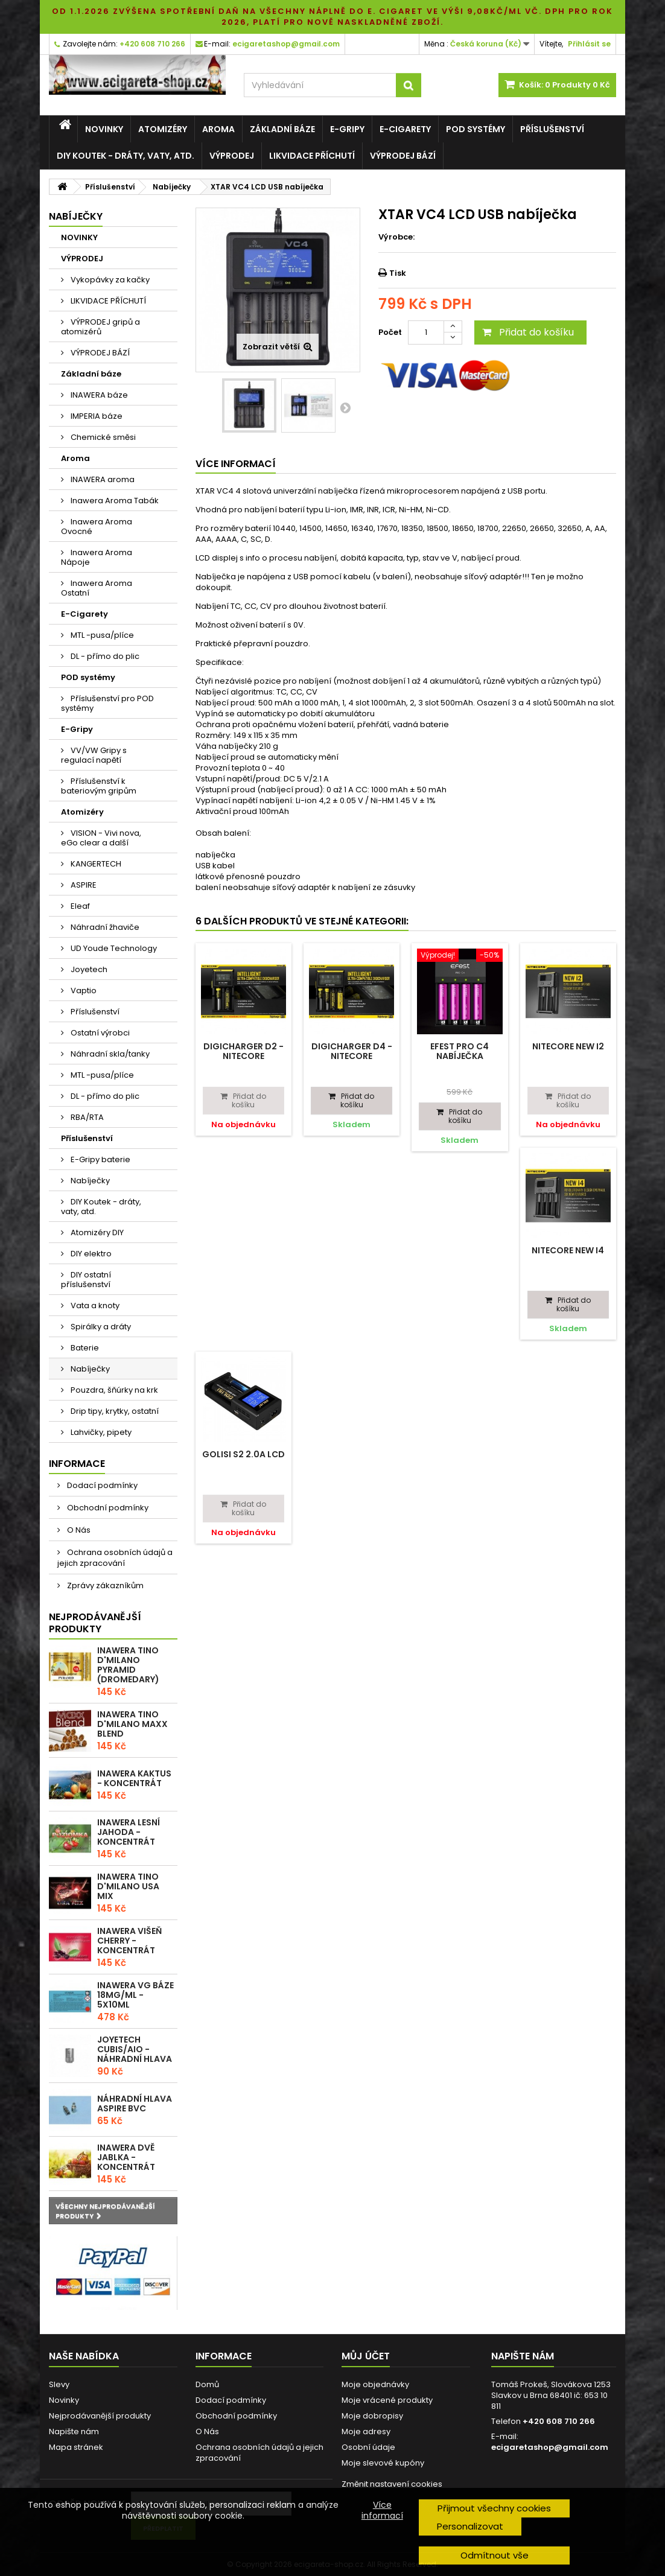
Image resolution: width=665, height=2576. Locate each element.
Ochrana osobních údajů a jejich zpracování (115, 1558)
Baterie (84, 1347)
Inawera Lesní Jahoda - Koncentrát (128, 1832)
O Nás (78, 1530)
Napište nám (74, 2431)
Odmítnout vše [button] (494, 2555)
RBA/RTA (86, 1117)
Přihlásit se (589, 44)
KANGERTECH (95, 864)
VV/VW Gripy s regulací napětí (94, 755)
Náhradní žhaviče (104, 927)
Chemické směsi (102, 437)
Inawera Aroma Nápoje (96, 557)
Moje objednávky (375, 2384)
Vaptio (83, 990)
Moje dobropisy (372, 2416)
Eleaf (79, 906)
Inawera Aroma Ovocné (96, 526)
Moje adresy (366, 2431)
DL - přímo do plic (104, 656)
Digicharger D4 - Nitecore (351, 1051)
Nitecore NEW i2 (568, 1046)
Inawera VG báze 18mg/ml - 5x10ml (135, 1995)
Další (345, 407)
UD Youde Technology (113, 948)
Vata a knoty (94, 1305)
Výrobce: (396, 237)
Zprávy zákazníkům (104, 1585)
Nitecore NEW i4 (568, 1250)
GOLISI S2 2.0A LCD (243, 1454)
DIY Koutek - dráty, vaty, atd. (125, 156)
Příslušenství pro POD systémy (107, 703)
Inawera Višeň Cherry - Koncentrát (129, 1940)
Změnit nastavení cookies (392, 2484)
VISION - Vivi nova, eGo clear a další (101, 837)
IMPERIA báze (95, 416)
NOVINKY (104, 129)
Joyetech (88, 969)
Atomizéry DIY (96, 1232)
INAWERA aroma (102, 479)
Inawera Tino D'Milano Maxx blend (132, 1724)
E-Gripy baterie (99, 1159)
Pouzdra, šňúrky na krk (113, 1390)
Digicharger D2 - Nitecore (243, 1051)
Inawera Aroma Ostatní (96, 588)
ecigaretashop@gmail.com (549, 2447)
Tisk (397, 273)
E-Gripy (347, 129)
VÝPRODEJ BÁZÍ (403, 156)
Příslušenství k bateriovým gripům (98, 786)
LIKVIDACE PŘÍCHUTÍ (312, 156)
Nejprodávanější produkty (95, 1623)
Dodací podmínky (101, 1485)
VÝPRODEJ (231, 156)
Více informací (382, 2510)
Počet (390, 332)
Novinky (64, 2400)
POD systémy (475, 129)
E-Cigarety (405, 129)
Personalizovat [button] (470, 2526)
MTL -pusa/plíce (101, 635)
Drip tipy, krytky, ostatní (114, 1411)
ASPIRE (83, 885)
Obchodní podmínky (106, 1507)
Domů (207, 2384)
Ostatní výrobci (99, 1032)
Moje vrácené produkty (387, 2400)
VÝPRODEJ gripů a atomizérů (100, 326)
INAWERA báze (98, 395)
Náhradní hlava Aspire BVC (134, 2103)
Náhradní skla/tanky (109, 1054)
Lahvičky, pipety (100, 1432)
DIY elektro (90, 1253)
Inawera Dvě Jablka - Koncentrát (126, 2157)
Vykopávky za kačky (109, 279)
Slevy (59, 2384)
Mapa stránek (76, 2447)
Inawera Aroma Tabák (114, 500)
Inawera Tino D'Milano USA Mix (128, 1886)
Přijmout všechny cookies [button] (494, 2508)
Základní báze (282, 129)
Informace (77, 1464)
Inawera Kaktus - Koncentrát (134, 1778)
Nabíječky (89, 1180)
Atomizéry (162, 129)
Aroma (218, 129)
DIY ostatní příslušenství (86, 1279)
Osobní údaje (368, 2447)
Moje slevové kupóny (383, 2463)
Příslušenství (552, 129)
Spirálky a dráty (100, 1326)
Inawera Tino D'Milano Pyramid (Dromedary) (128, 1664)
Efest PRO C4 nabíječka (459, 1051)
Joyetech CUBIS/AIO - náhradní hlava (134, 2049)
